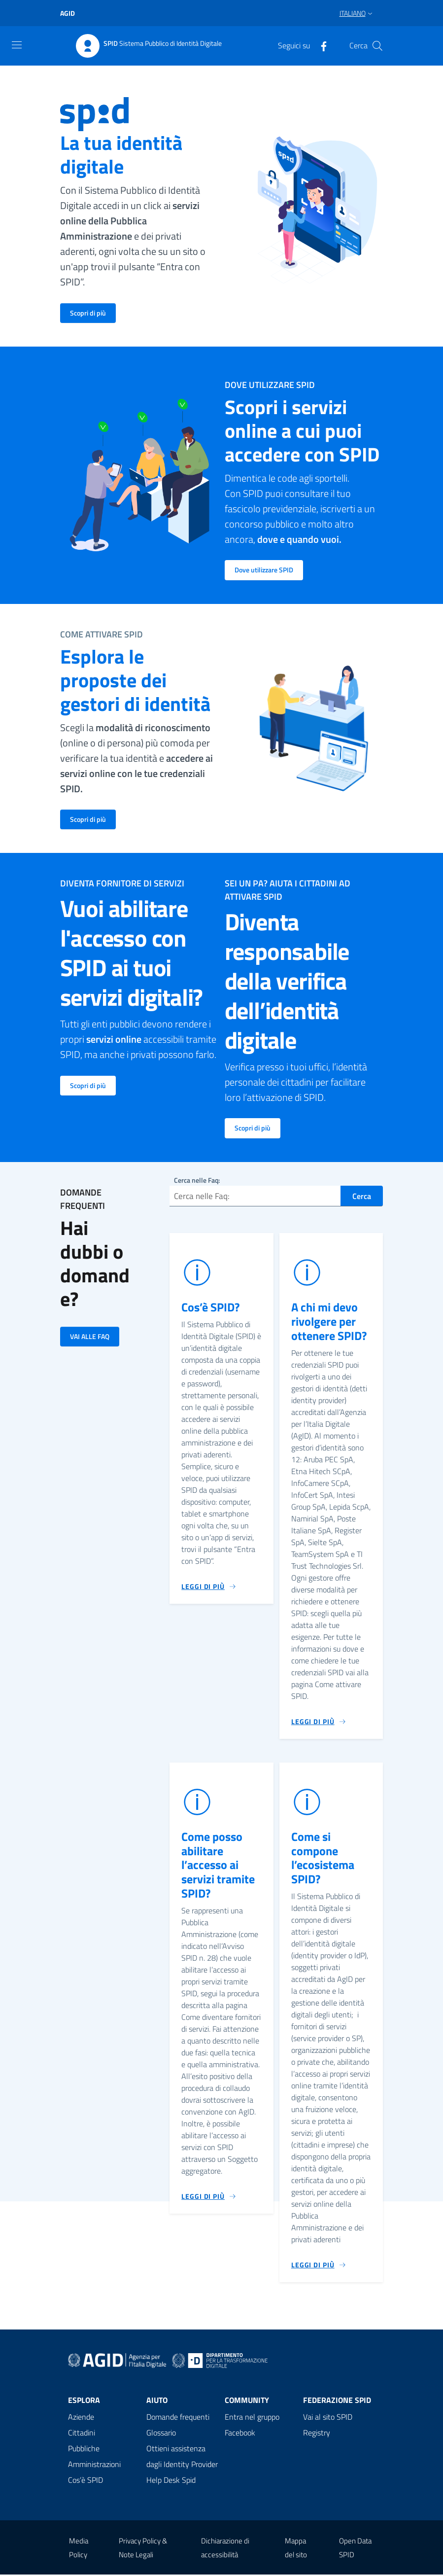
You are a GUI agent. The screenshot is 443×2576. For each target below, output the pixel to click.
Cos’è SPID (85, 2481)
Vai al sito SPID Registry (327, 2426)
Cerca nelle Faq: (197, 1180)
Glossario (161, 2434)
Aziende (81, 2418)
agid (67, 13)
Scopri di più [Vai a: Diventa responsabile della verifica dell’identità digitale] (253, 1128)
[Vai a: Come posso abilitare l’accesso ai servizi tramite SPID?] (209, 2197)
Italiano (353, 13)
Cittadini (81, 2434)
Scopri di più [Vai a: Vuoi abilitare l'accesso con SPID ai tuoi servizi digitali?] (88, 1085)
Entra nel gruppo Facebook (252, 2426)
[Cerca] (377, 46)
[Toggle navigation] (17, 45)
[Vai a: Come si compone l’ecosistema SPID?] (318, 2266)
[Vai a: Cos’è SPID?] (209, 1588)
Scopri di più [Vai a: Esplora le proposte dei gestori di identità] (88, 819)
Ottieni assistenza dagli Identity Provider (182, 2457)
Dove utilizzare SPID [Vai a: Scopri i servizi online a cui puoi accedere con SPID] (264, 570)
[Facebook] (320, 45)
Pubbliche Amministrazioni (94, 2457)
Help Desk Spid (171, 2481)
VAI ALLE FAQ (89, 1336)
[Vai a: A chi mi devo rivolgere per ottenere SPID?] (318, 1722)
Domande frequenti (177, 2418)
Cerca (361, 1196)
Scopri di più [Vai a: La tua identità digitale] (88, 313)
